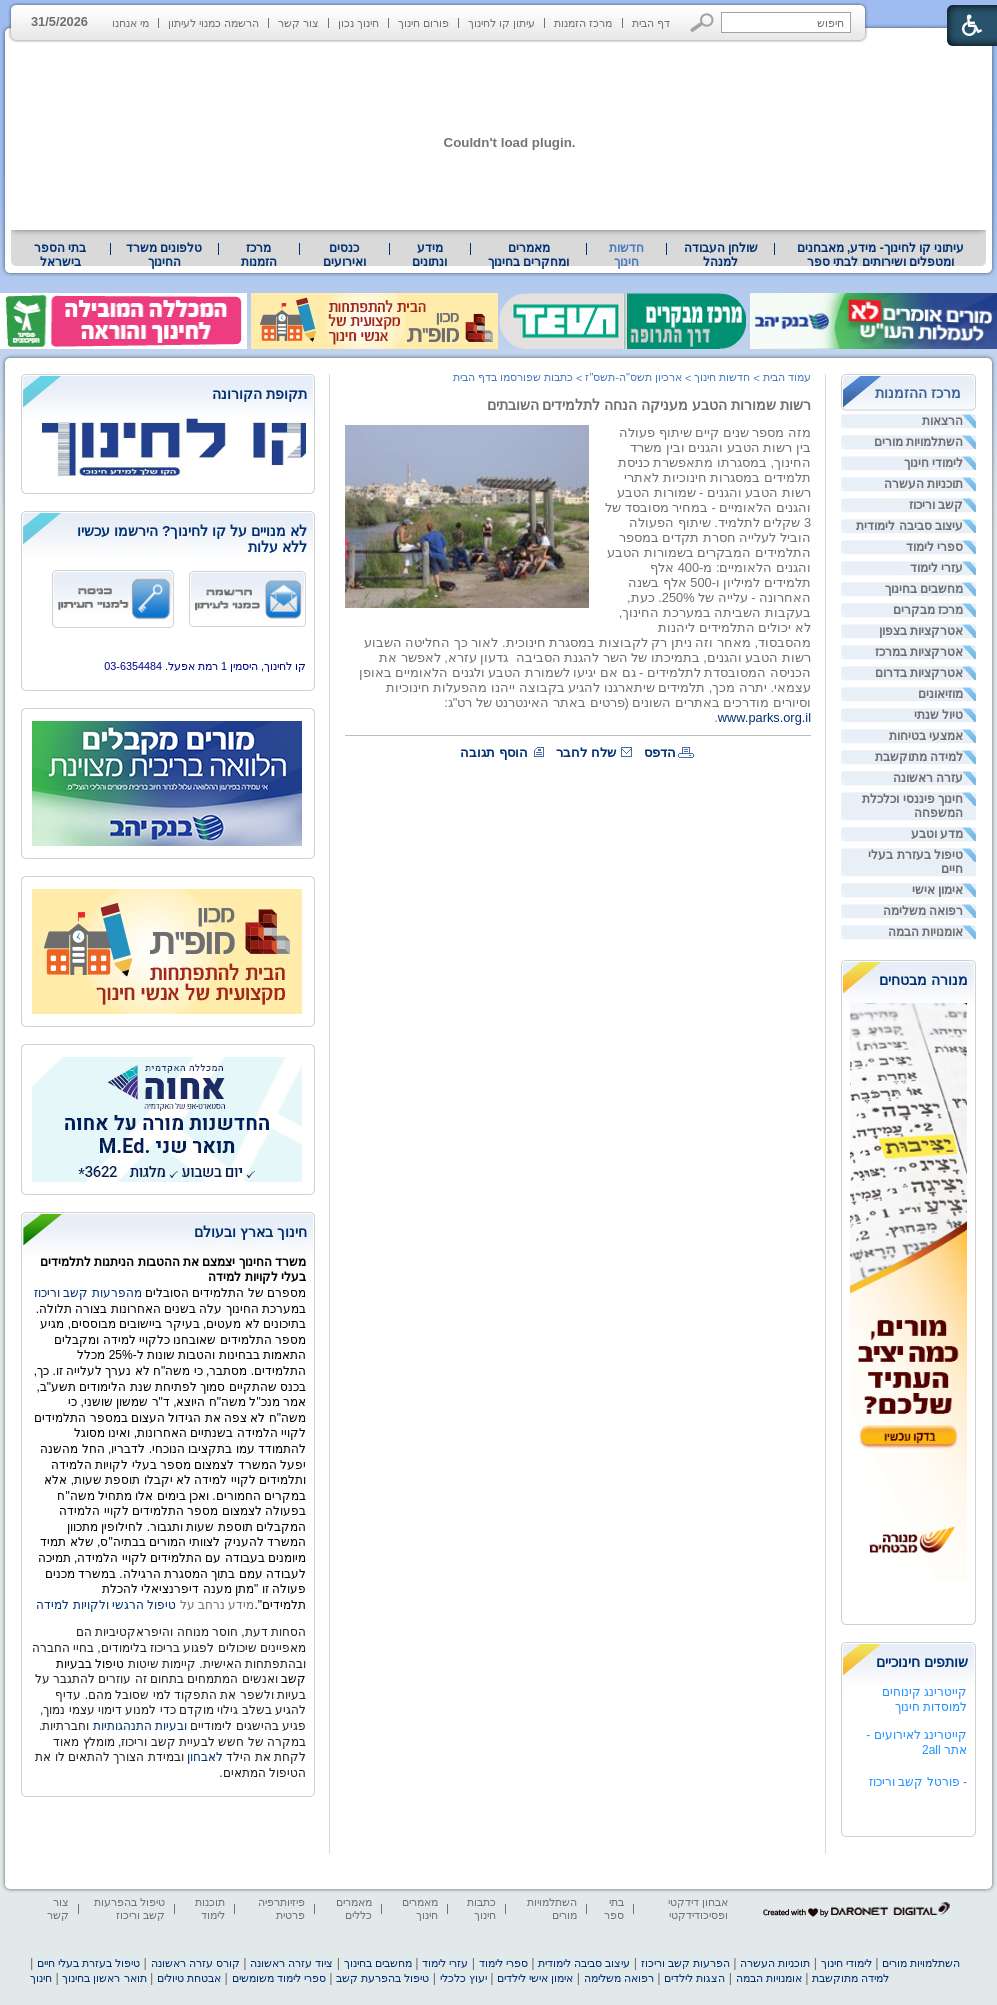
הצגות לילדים (694, 1978)
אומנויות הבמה (925, 932)
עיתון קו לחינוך (501, 23)
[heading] (168, 395)
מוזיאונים (940, 694)
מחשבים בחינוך (924, 589)
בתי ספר (614, 1908)
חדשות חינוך (626, 255)
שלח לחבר (586, 752)
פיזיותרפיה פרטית (281, 1908)
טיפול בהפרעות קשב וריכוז (129, 1908)
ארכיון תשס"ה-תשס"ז (633, 377)
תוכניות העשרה (923, 484)
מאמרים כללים (354, 1908)
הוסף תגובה (494, 752)
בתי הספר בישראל (60, 255)
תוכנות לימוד (210, 1908)
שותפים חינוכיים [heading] (922, 1662)
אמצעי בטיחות (926, 736)
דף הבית (651, 23)
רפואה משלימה (923, 911)
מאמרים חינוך (420, 1908)
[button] (702, 22)
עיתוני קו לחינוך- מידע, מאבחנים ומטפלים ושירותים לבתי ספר (881, 255)
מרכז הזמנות (583, 23)
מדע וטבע (937, 834)
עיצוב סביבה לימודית (909, 526)
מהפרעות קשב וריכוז (89, 1293)
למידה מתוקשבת (919, 757)
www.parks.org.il (764, 717)
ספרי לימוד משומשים (279, 1978)
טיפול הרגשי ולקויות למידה (106, 1605)
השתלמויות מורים (918, 442)
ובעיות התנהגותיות (138, 1726)
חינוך (41, 1978)
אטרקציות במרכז (919, 652)
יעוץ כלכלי (463, 1978)
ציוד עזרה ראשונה (291, 1963)
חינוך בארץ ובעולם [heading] (250, 1232)
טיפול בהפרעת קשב (382, 1978)
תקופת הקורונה (259, 394)
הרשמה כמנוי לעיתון (213, 23)
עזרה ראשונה (928, 778)
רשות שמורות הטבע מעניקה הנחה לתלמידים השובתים (649, 405)
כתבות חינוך (481, 1908)
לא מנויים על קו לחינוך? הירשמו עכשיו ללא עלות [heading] (192, 539)
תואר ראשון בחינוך (104, 1978)
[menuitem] (880, 255)
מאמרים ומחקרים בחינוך (528, 255)
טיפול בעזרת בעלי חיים (915, 862)
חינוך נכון (358, 23)
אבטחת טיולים (189, 1978)
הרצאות (942, 421)
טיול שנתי (938, 715)
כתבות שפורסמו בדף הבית (513, 377)
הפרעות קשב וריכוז (685, 1963)
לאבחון (205, 1757)
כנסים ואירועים (344, 255)
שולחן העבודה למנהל (721, 255)
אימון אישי (937, 890)
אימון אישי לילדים (535, 1978)
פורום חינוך (423, 23)
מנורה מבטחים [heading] (923, 980)
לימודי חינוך (933, 463)
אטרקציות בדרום (919, 673)
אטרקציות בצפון (921, 631)
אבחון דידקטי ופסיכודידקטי (698, 1908)
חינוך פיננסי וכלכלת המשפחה (912, 806)
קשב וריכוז (936, 505)
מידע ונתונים (429, 255)
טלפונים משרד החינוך (164, 255)
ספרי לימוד (934, 547)
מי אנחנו (130, 23)
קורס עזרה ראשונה (195, 1963)
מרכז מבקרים (928, 610)
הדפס (660, 752)
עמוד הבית (787, 377)
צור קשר (298, 23)
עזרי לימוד (936, 568)
